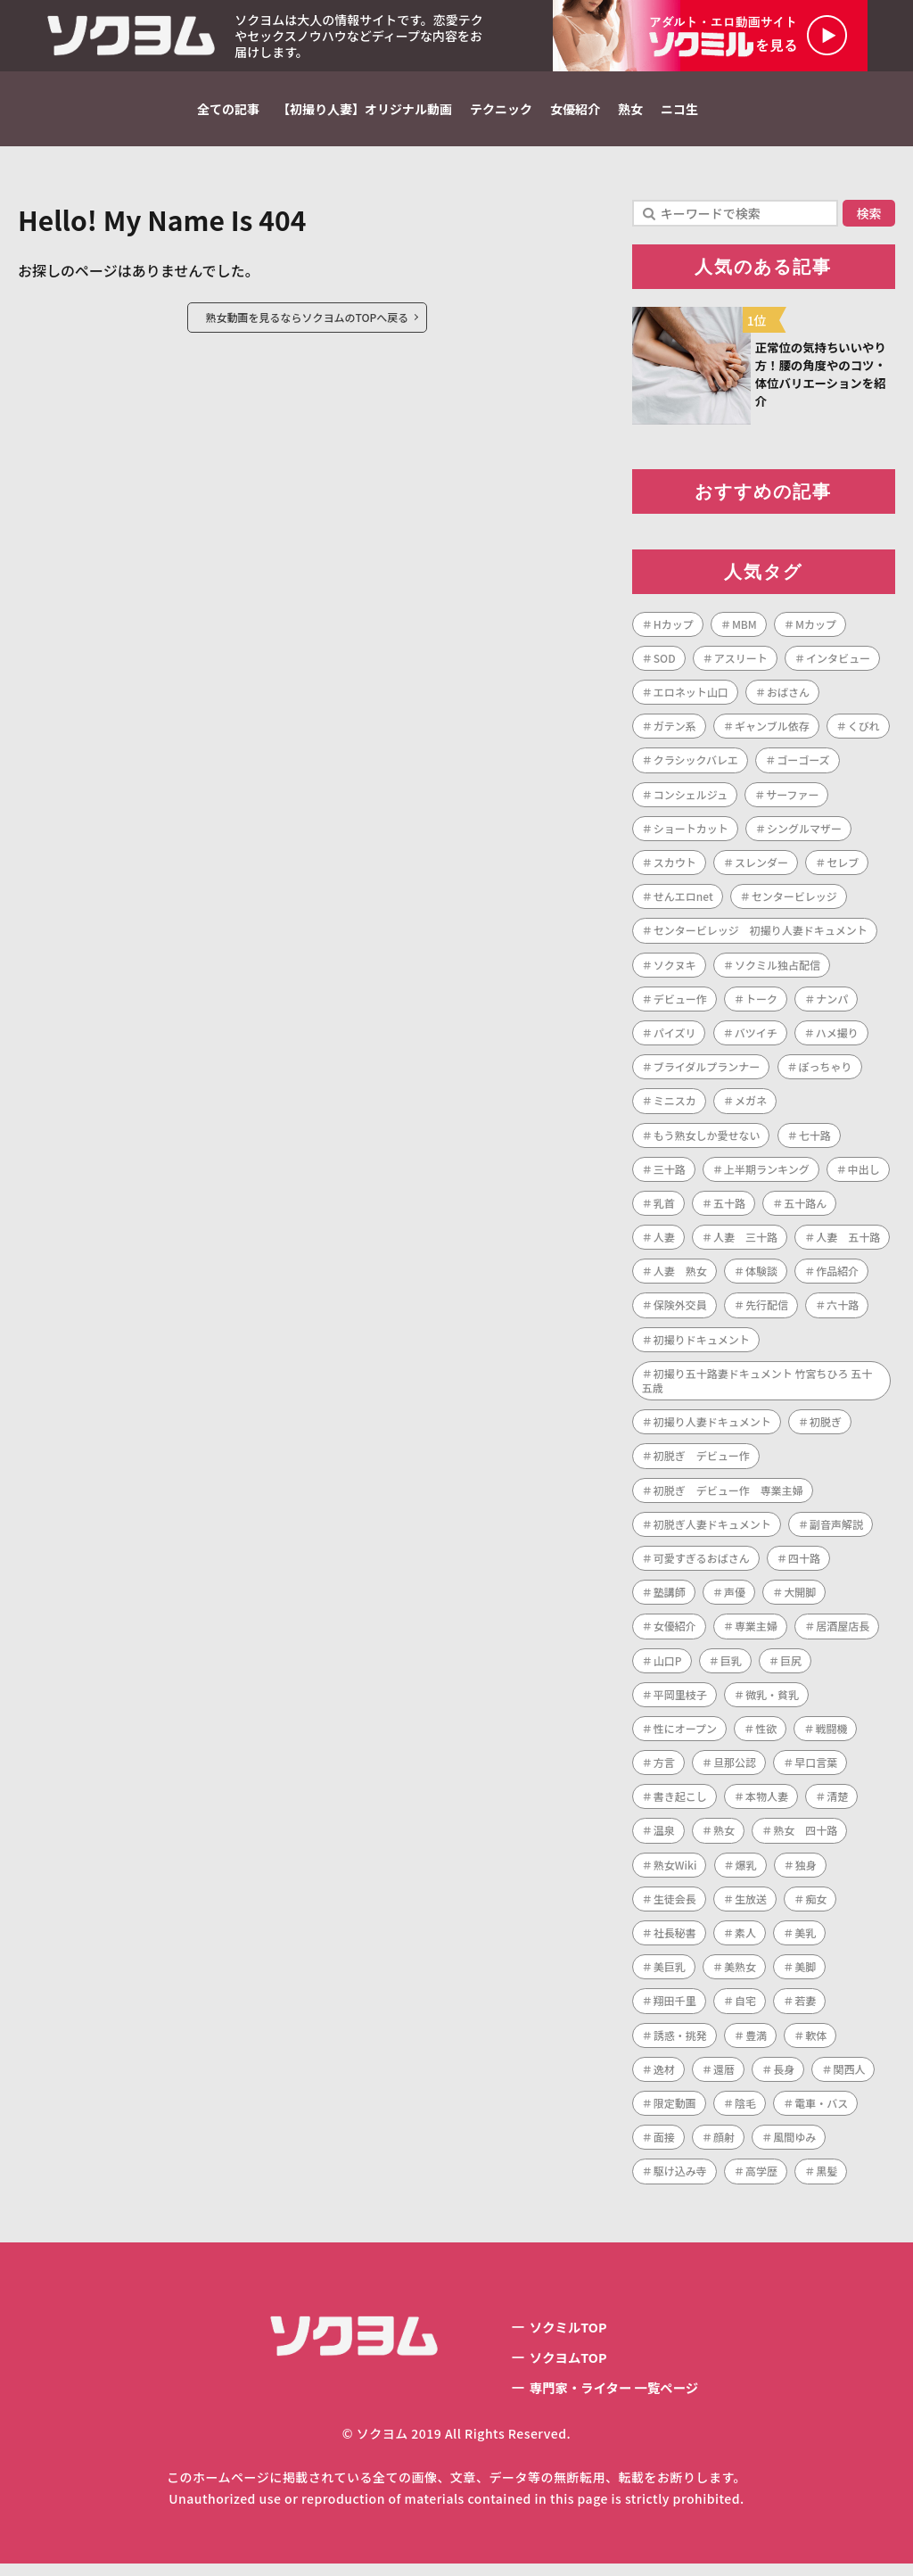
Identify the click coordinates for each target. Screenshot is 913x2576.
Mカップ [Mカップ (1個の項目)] (815, 631)
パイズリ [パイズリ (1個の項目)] (675, 1039)
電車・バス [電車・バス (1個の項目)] (821, 2110)
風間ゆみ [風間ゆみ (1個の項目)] (794, 2143)
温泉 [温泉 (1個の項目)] (664, 1837)
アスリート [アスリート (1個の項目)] (741, 665)
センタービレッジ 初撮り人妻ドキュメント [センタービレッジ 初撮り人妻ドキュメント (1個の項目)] (761, 937)
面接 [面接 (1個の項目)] (664, 2143)
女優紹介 (575, 109)
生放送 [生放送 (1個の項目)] (751, 1905)
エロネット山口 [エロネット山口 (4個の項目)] (691, 698)
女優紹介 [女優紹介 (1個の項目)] (675, 1633)
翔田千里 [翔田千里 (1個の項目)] (675, 2008)
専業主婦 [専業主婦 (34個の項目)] (756, 1633)
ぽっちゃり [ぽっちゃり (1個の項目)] (825, 1073)
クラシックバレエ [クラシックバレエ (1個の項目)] (696, 767)
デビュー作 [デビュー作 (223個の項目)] (680, 1005)
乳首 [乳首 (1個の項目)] (664, 1210)
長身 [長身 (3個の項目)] (783, 2076)
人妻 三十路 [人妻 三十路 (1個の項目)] (745, 1243)
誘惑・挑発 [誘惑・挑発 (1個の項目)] (680, 2042)
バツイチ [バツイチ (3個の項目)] (756, 1039)
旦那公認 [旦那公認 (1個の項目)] (734, 1769)
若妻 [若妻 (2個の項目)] (805, 2008)
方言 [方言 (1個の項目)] (664, 1769)
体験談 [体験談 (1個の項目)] (761, 1278)
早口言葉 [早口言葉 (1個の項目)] (815, 1769)
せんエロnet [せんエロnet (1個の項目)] (683, 904)
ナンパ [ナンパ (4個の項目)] (832, 1005)
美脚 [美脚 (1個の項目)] (805, 1974)
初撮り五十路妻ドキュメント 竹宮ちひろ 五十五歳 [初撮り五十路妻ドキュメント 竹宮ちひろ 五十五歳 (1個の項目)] (757, 1387)
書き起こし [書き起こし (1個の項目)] (680, 1804)
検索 (869, 213)
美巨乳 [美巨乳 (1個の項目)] (670, 1974)
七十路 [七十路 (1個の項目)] (815, 1142)
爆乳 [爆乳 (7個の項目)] (746, 1871)
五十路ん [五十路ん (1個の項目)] (805, 1210)
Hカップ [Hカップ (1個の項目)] (674, 631)
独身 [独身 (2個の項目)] (806, 1871)
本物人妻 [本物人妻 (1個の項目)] (766, 1804)
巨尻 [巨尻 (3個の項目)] (791, 1667)
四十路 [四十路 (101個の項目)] (804, 1565)
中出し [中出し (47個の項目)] (864, 1176)
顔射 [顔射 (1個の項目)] (724, 2143)
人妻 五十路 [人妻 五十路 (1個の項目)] (848, 1243)
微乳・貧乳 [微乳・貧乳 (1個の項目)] (772, 1701)
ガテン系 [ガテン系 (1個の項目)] (675, 733)
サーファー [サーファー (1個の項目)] (792, 801)
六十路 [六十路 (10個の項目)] (843, 1312)
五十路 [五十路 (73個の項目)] (729, 1210)
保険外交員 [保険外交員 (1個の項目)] (680, 1312)
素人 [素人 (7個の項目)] (745, 1939)
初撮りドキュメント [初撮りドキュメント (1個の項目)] (702, 1346)
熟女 (630, 109)
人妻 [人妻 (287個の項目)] (664, 1243)
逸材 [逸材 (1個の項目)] (664, 2076)
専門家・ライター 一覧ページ (614, 2399)
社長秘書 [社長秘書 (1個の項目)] (675, 1939)
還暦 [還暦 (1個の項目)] (724, 2076)
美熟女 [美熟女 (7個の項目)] (740, 1974)
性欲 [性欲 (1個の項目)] (766, 1735)
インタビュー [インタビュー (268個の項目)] (838, 665)
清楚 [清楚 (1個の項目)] (837, 1804)
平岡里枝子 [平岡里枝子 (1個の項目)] (680, 1701)
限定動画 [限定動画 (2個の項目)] (675, 2110)
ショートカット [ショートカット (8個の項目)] (691, 835)
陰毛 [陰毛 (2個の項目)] (745, 2110)
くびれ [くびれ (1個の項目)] (864, 733)
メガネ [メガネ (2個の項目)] (751, 1108)
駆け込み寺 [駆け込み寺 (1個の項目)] (680, 2178)
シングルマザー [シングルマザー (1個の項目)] (804, 835)
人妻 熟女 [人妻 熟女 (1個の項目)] (680, 1278)
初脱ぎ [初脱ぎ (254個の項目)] (826, 1429)
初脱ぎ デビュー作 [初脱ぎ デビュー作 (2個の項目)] (702, 1463)
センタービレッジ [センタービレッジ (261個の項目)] (794, 904)
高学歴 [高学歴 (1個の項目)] (761, 2178)
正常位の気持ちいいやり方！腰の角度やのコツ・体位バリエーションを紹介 (822, 377)
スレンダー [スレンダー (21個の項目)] (761, 869)
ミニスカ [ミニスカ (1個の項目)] (675, 1108)
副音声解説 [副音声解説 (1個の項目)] (836, 1531)
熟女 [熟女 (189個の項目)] (724, 1837)
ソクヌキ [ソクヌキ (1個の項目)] (675, 971)
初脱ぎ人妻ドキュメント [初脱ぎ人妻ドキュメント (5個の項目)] (712, 1531)
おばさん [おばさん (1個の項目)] (788, 698)
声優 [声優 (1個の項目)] (734, 1598)
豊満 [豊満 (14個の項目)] (756, 2042)
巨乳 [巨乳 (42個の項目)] (731, 1667)
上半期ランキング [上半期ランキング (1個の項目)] (767, 1176)
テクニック (501, 109)
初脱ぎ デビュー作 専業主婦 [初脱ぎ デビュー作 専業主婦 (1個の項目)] (728, 1497)
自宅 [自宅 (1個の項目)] (745, 2008)
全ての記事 (228, 109)
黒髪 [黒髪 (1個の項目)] (826, 2178)
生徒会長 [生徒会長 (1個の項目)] (675, 1905)
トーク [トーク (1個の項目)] (761, 1005)
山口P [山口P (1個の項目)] (668, 1667)
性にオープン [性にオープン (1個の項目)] (685, 1735)
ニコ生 (679, 109)
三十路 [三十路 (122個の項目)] (670, 1176)
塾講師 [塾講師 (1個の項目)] (670, 1598)
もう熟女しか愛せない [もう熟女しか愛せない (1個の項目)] (707, 1142)
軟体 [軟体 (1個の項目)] (816, 2042)
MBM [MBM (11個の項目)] (744, 631)
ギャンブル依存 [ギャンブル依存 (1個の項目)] (772, 733)
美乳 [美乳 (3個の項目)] (805, 1939)
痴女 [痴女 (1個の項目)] (816, 1905)
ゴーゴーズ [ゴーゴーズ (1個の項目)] (803, 767)
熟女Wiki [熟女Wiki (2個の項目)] (675, 1871)
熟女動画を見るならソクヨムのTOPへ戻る (307, 317)
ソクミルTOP (562, 2335)
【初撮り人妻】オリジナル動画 (364, 109)
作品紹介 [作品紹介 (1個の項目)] (837, 1278)
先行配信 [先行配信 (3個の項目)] (766, 1312)
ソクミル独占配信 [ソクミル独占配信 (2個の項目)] (777, 971)
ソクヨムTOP (562, 2367)
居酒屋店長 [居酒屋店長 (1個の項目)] (842, 1633)
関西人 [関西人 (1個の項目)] (849, 2076)
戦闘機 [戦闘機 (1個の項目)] (831, 1735)
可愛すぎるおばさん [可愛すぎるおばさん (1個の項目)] (702, 1565)
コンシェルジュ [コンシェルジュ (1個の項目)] (691, 801)
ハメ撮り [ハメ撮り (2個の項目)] (837, 1039)
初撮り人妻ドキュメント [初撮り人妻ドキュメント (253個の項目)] (712, 1429)
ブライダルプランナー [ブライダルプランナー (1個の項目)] (707, 1073)
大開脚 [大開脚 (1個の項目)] (800, 1598)
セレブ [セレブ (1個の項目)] (843, 869)
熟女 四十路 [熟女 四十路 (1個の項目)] (805, 1837)
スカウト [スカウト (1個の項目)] (675, 869)
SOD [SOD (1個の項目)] (665, 665)
